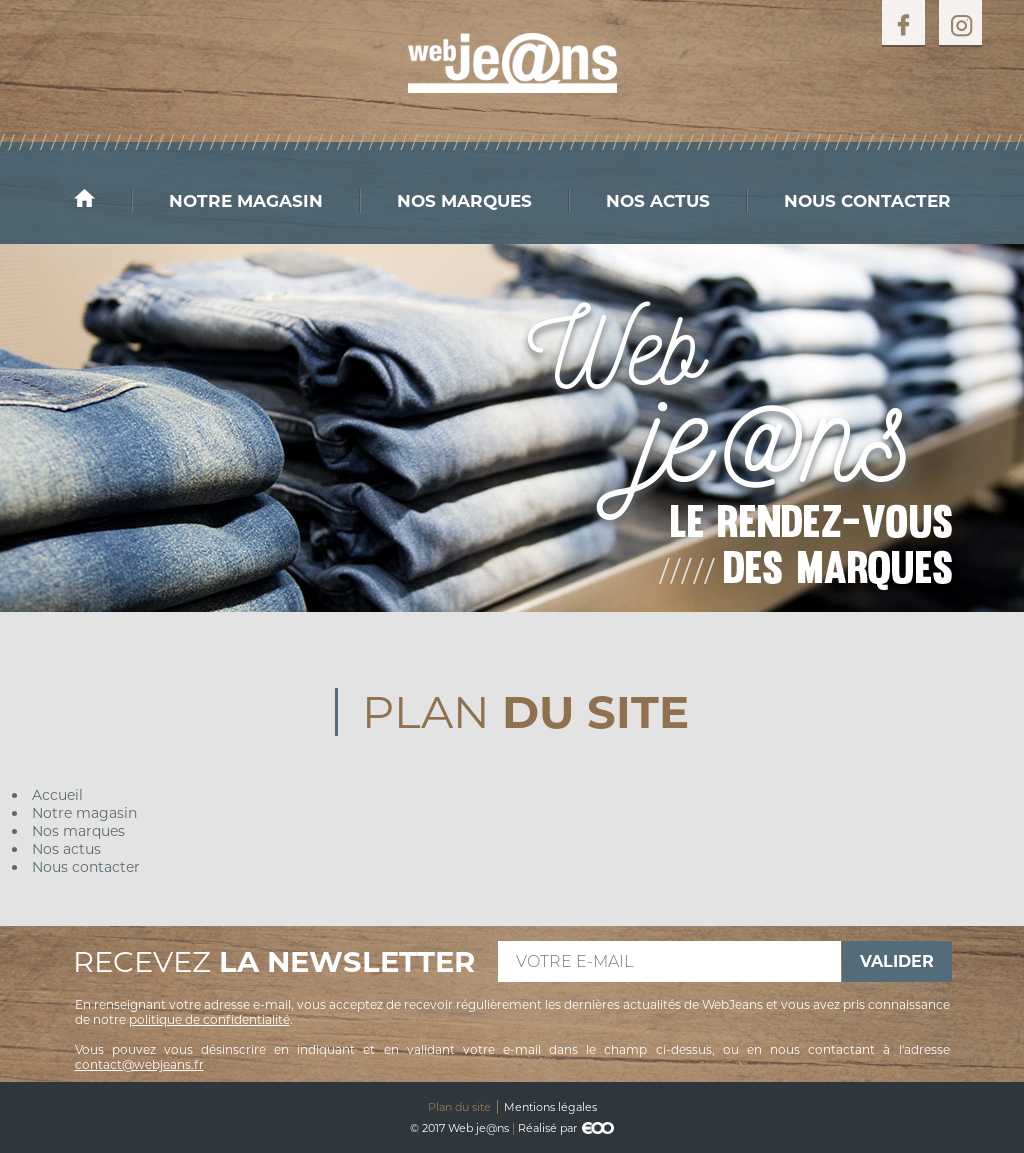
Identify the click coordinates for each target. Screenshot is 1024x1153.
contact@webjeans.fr (139, 1064)
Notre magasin (246, 201)
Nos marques (464, 201)
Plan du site (459, 1107)
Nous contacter (867, 201)
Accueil (103, 198)
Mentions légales (550, 1107)
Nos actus (658, 201)
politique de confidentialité (209, 1019)
